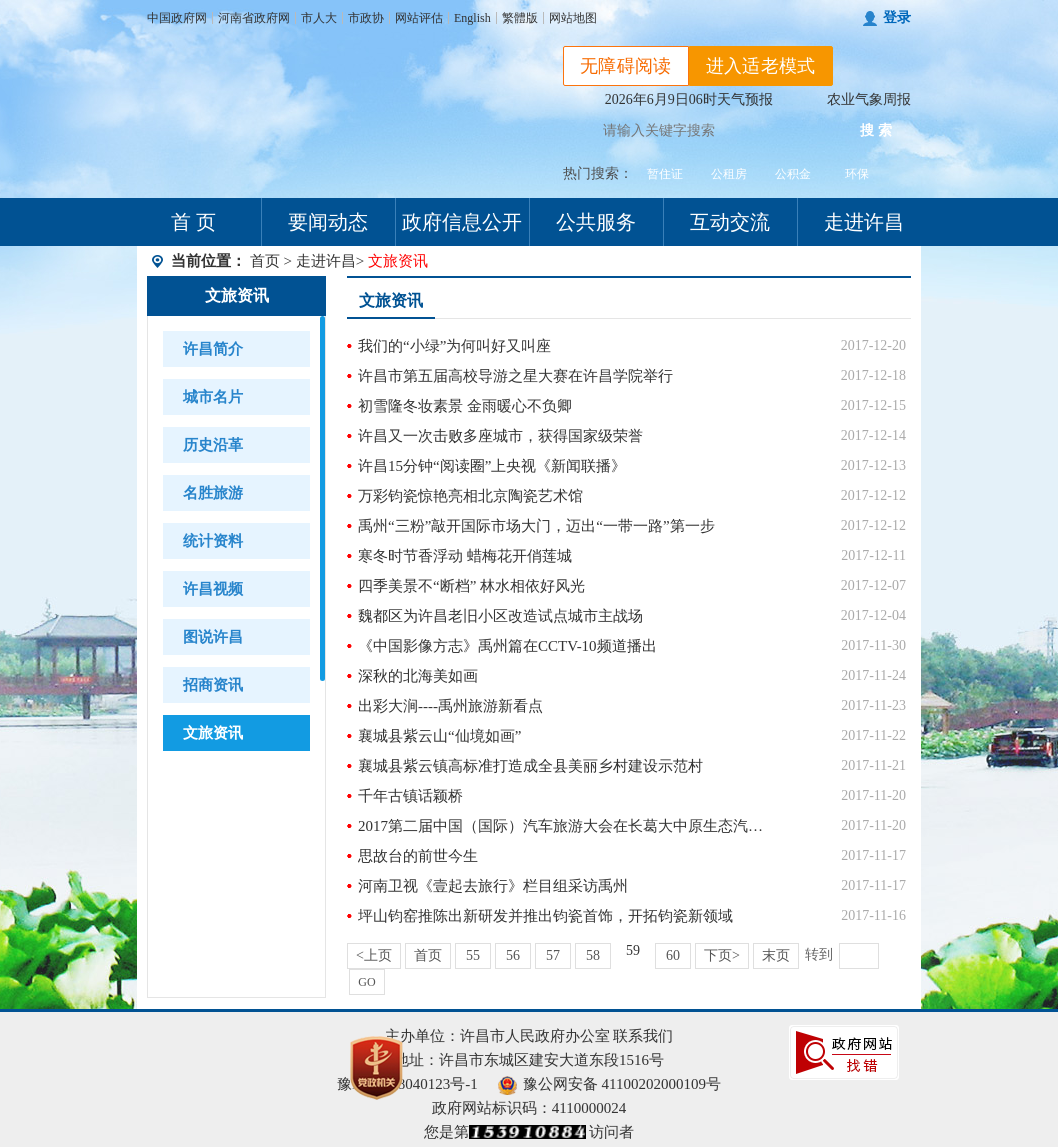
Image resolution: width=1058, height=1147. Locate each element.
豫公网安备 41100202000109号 (609, 1084)
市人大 (319, 18)
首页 (265, 261)
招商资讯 (213, 685)
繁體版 (520, 18)
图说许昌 (213, 637)
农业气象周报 (869, 99)
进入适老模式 (761, 66)
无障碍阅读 (626, 66)
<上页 (374, 955)
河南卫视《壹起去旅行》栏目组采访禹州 (493, 886)
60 (673, 955)
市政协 (366, 18)
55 (473, 955)
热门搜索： (598, 173)
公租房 (729, 174)
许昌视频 (213, 589)
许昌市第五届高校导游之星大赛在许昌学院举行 (515, 376)
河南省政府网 (254, 18)
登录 (897, 17)
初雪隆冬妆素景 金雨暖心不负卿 (465, 406)
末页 (776, 955)
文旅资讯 (237, 295)
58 (593, 955)
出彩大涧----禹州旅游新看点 (450, 706)
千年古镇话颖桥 (410, 796)
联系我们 (643, 1036)
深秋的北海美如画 (418, 676)
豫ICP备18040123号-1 (407, 1084)
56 (513, 955)
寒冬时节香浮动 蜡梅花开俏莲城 (465, 556)
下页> (722, 955)
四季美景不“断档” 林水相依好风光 (471, 586)
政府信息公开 (462, 222)
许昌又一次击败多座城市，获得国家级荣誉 (500, 436)
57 (553, 955)
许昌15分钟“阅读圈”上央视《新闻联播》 (492, 466)
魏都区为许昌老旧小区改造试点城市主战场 (500, 616)
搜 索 (876, 130)
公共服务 (596, 222)
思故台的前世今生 (418, 856)
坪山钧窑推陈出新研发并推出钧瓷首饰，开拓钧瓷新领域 (545, 916)
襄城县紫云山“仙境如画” (439, 736)
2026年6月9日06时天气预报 (689, 99)
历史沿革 (213, 445)
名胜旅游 (213, 493)
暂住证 (665, 174)
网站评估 (419, 18)
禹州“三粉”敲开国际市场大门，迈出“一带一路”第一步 (536, 526)
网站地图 (573, 18)
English (472, 18)
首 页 (193, 222)
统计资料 (213, 541)
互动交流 (730, 222)
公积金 (793, 174)
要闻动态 (328, 222)
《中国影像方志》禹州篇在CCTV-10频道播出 (507, 646)
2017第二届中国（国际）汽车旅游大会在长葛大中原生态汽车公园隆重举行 (563, 826)
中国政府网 (177, 18)
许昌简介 (213, 349)
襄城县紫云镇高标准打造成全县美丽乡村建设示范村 (530, 766)
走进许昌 (864, 222)
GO (366, 982)
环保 (857, 174)
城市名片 (213, 397)
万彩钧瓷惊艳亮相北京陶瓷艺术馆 (470, 496)
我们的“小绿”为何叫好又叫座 (454, 346)
